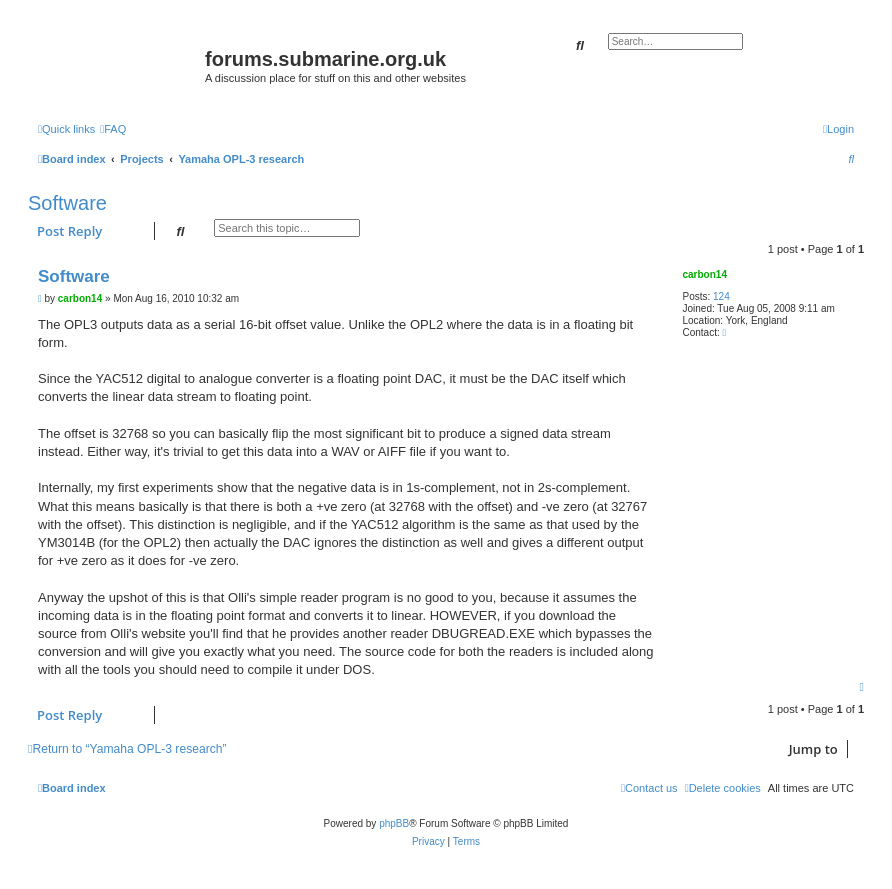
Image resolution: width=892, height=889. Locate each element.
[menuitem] (113, 129)
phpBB (394, 823)
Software (67, 203)
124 (721, 296)
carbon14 (704, 274)
